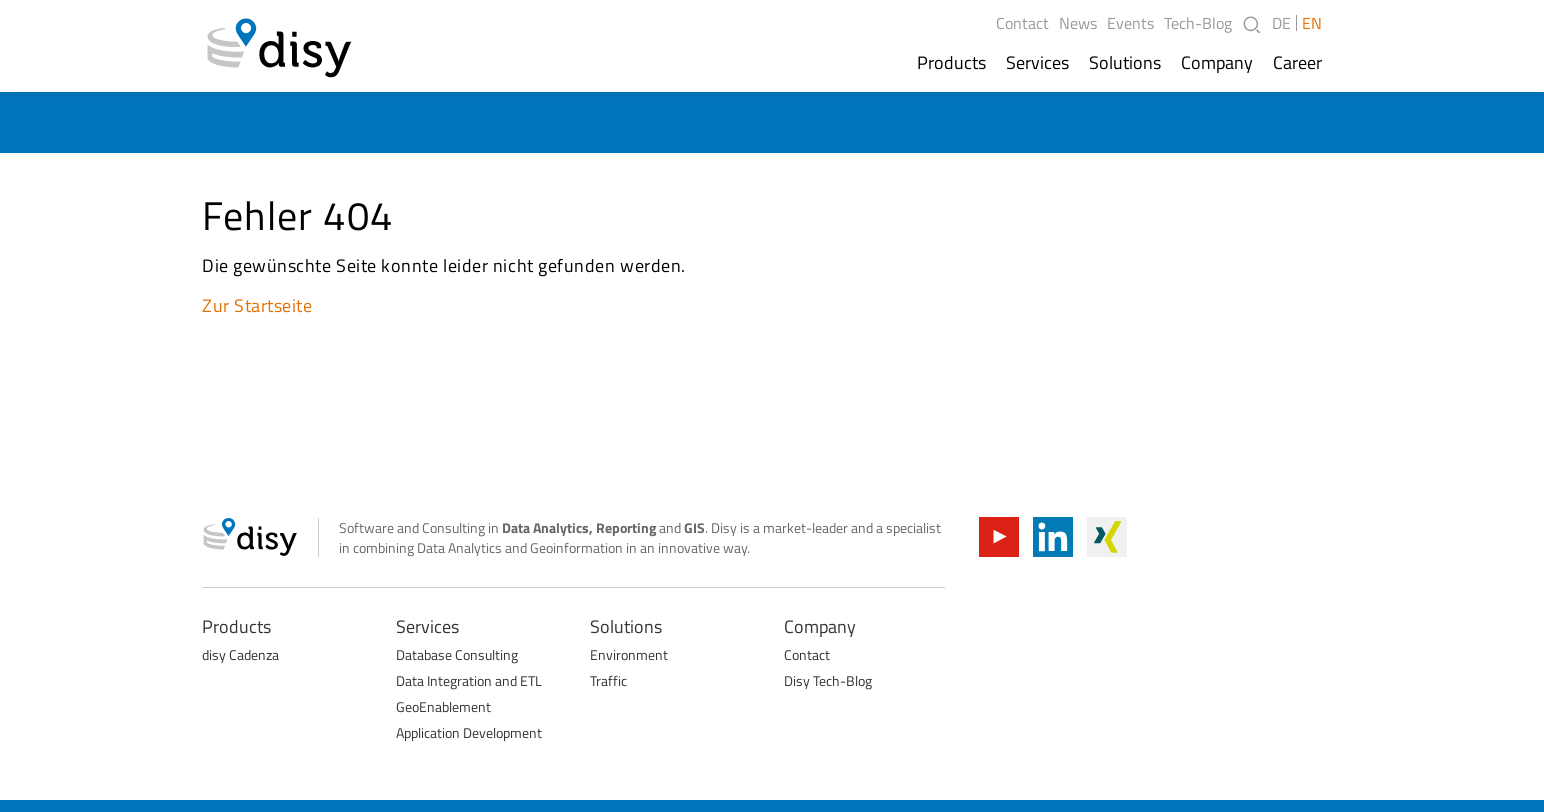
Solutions (1125, 63)
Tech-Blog (1198, 23)
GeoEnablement (443, 706)
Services (1037, 63)
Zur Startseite (257, 305)
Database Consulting (457, 654)
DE (1281, 23)
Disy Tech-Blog (828, 680)
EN (1312, 23)
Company (1217, 63)
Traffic (608, 680)
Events (1130, 23)
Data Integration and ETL (469, 680)
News (1078, 23)
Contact (1022, 23)
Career (1297, 63)
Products (951, 63)
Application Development (469, 732)
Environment (629, 654)
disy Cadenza (240, 654)
